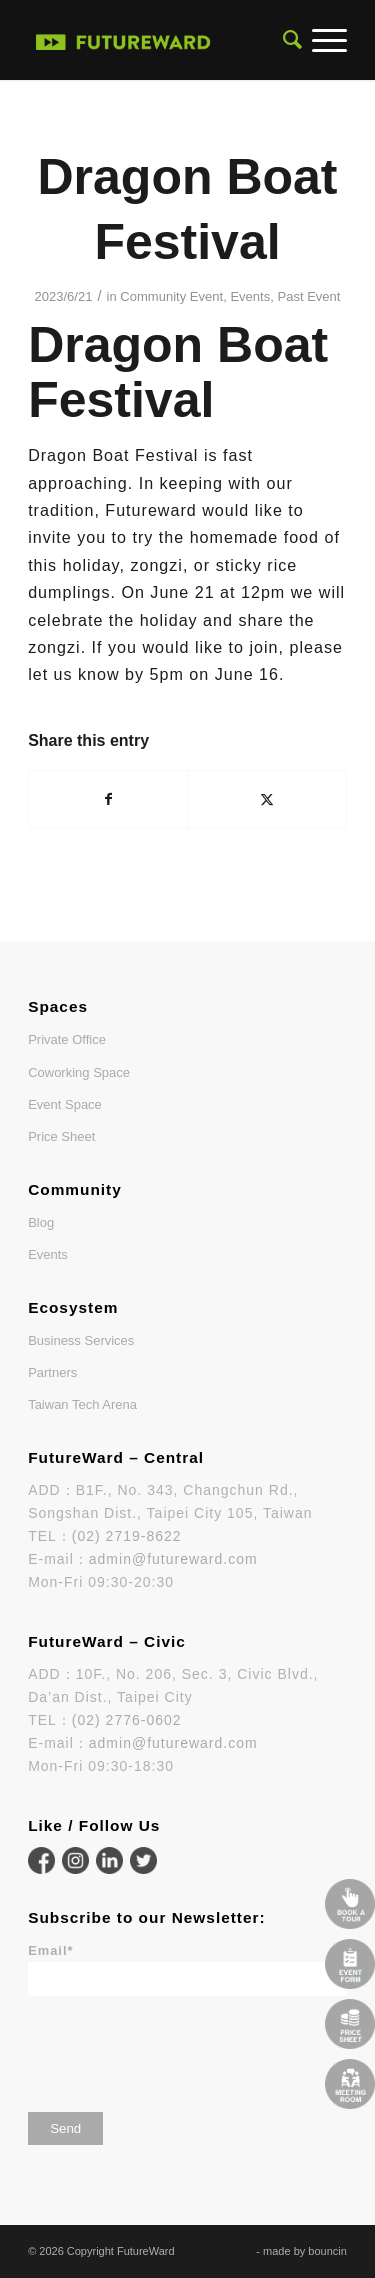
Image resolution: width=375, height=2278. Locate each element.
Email (50, 1950)
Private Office (67, 1039)
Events (250, 296)
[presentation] (180, 2047)
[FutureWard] (123, 40)
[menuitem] (287, 40)
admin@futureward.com (173, 1559)
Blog (41, 1222)
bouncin (327, 2251)
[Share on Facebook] (108, 799)
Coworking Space (79, 1072)
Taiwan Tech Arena (82, 1404)
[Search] (287, 40)
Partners (52, 1372)
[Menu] (324, 40)
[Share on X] (267, 799)
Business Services (81, 1340)
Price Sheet (61, 1136)
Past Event (308, 296)
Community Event (171, 296)
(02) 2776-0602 (127, 1720)
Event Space (65, 1104)
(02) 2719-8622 (127, 1536)
